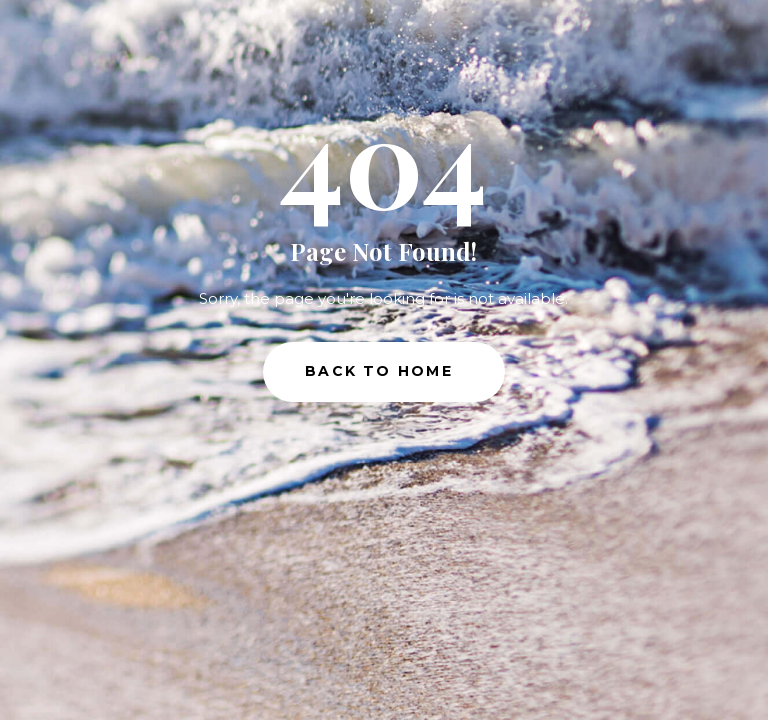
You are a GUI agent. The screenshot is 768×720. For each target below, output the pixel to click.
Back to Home (379, 371)
